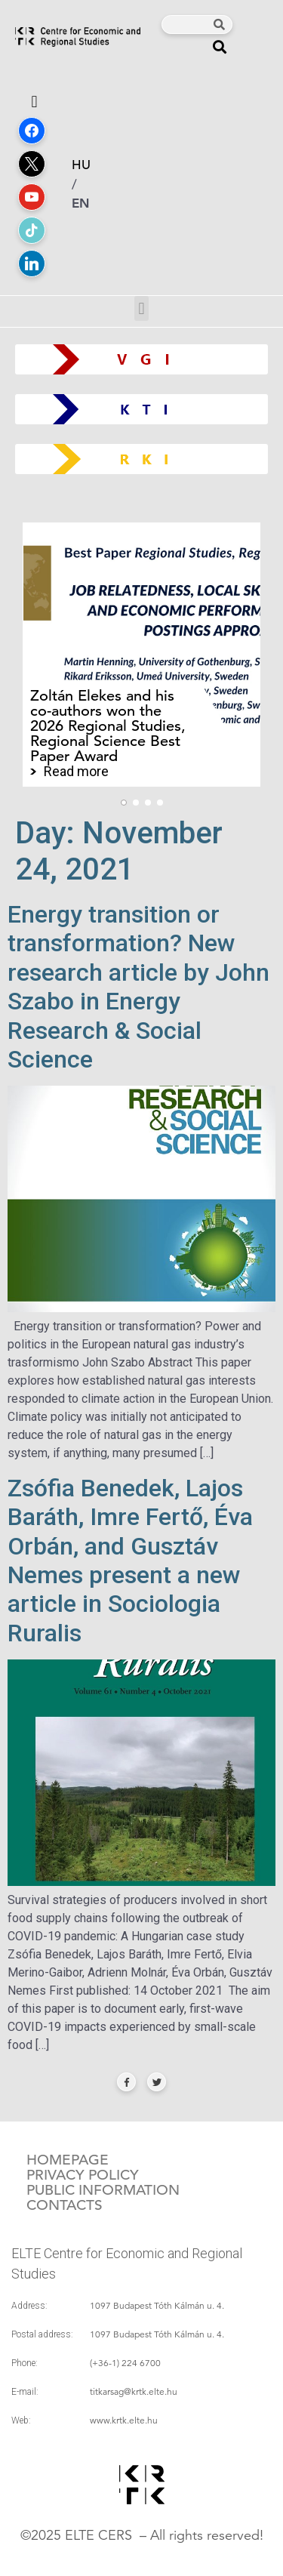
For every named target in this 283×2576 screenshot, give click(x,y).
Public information (103, 2190)
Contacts (64, 2205)
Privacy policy (82, 2175)
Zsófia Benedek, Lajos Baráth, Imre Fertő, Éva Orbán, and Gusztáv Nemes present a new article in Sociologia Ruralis (130, 1560)
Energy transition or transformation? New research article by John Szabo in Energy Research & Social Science (138, 987)
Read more (76, 771)
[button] (220, 46)
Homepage (67, 2160)
